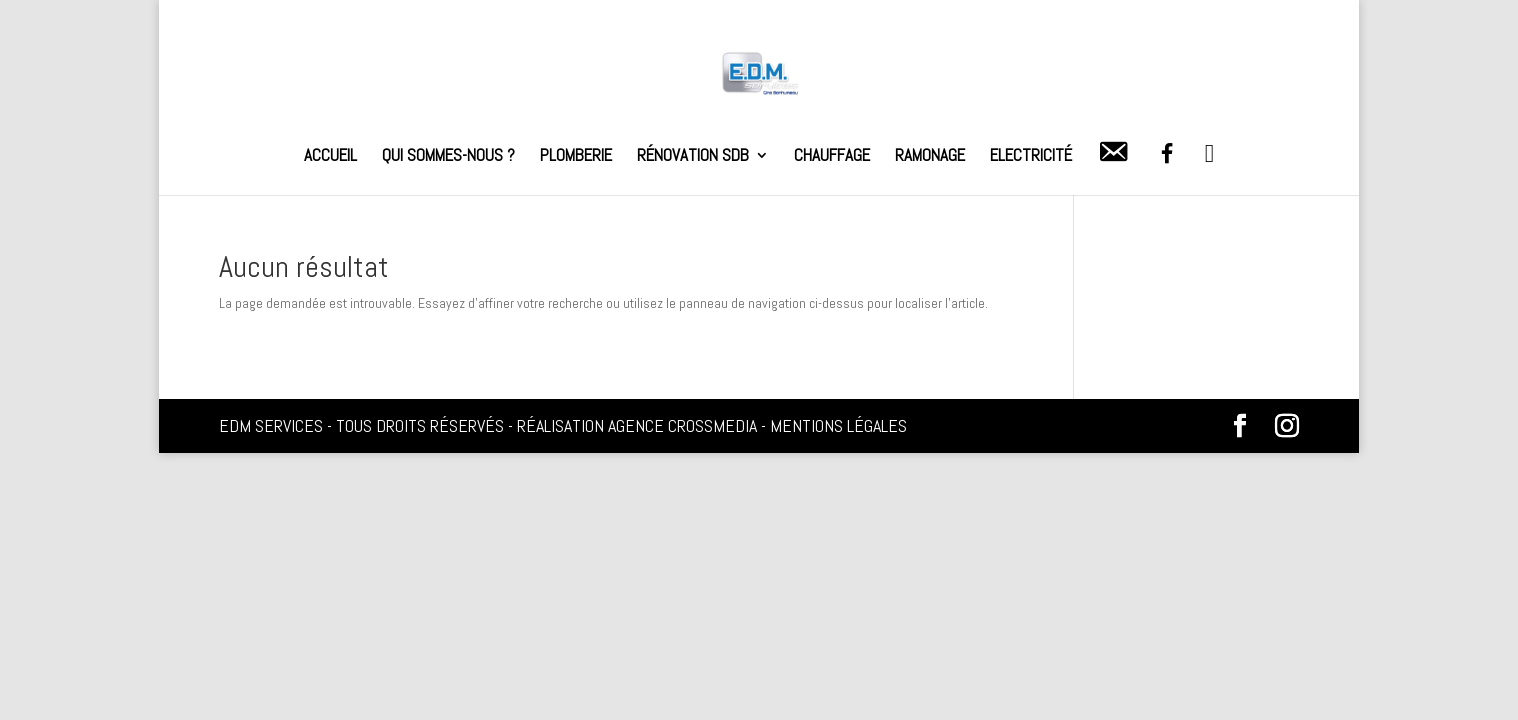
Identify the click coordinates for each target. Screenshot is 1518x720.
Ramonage (930, 157)
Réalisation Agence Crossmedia (637, 425)
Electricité (1031, 157)
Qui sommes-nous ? (448, 157)
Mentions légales (838, 425)
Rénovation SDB (693, 157)
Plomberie (576, 157)
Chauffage (832, 157)
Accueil (330, 157)
